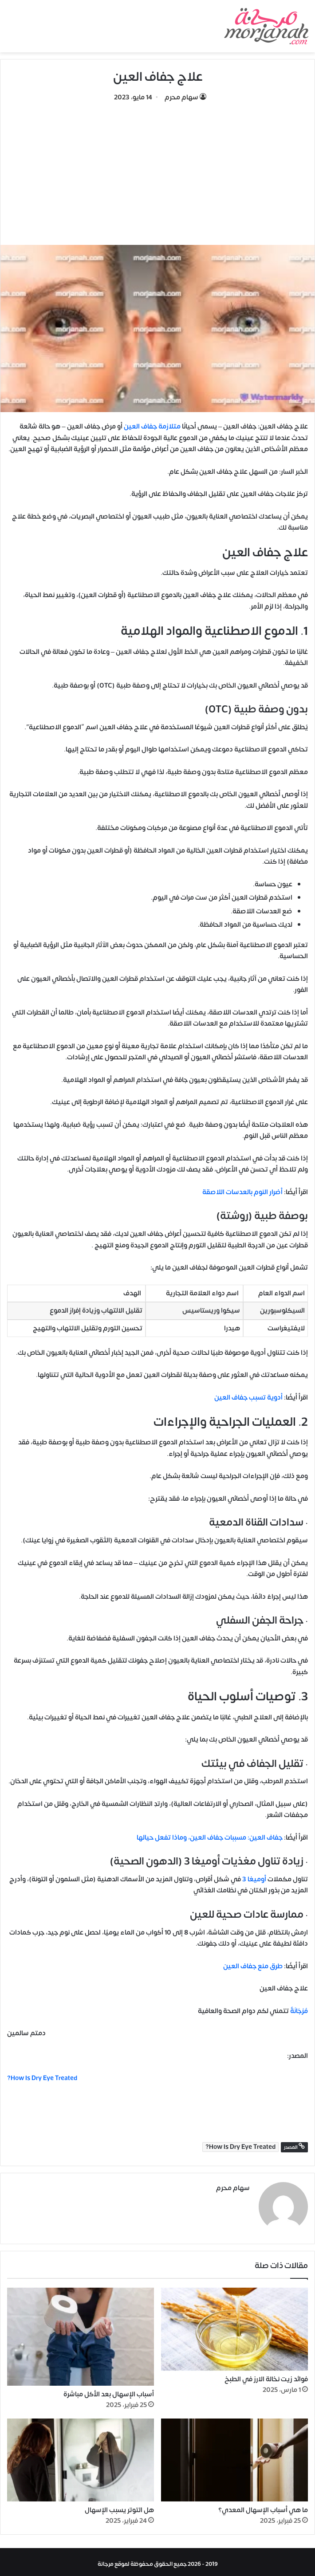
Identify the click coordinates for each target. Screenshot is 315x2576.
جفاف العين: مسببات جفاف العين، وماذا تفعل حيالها (210, 1837)
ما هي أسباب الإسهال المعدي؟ (263, 2506)
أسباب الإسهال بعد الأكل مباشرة (108, 2390)
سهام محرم (181, 97)
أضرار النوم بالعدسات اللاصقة (242, 1192)
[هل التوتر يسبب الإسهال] (80, 2456)
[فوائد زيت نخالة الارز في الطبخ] (234, 2325)
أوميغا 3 (255, 1879)
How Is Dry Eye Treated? (240, 2147)
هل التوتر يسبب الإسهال (119, 2506)
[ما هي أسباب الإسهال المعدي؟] (234, 2456)
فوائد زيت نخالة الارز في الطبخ (266, 2375)
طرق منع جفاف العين (253, 1966)
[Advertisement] (157, 169)
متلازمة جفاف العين (152, 426)
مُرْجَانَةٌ (299, 2011)
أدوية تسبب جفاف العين (248, 1397)
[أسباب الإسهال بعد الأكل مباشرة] (80, 2333)
